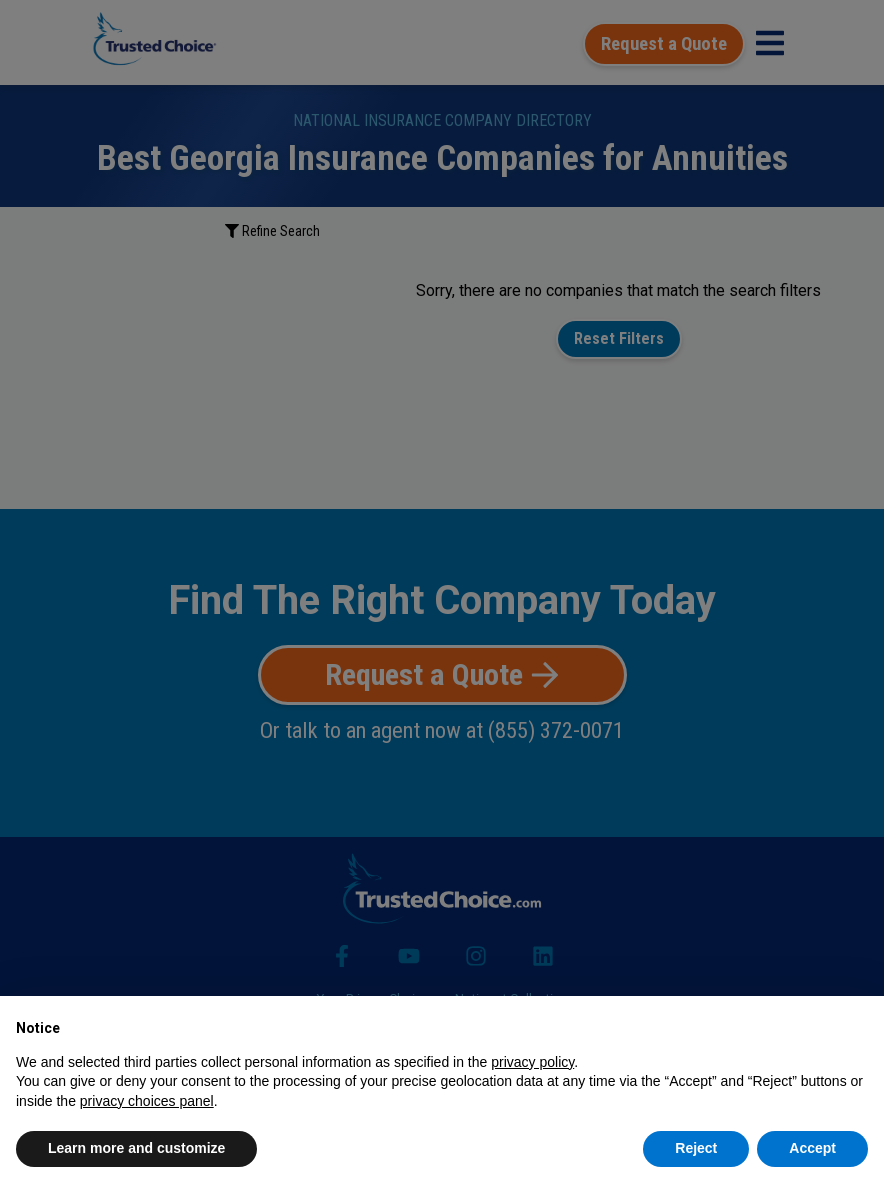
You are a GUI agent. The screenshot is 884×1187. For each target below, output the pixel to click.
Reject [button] (696, 1148)
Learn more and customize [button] (136, 1148)
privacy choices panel (147, 1101)
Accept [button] (812, 1148)
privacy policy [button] (532, 1062)
